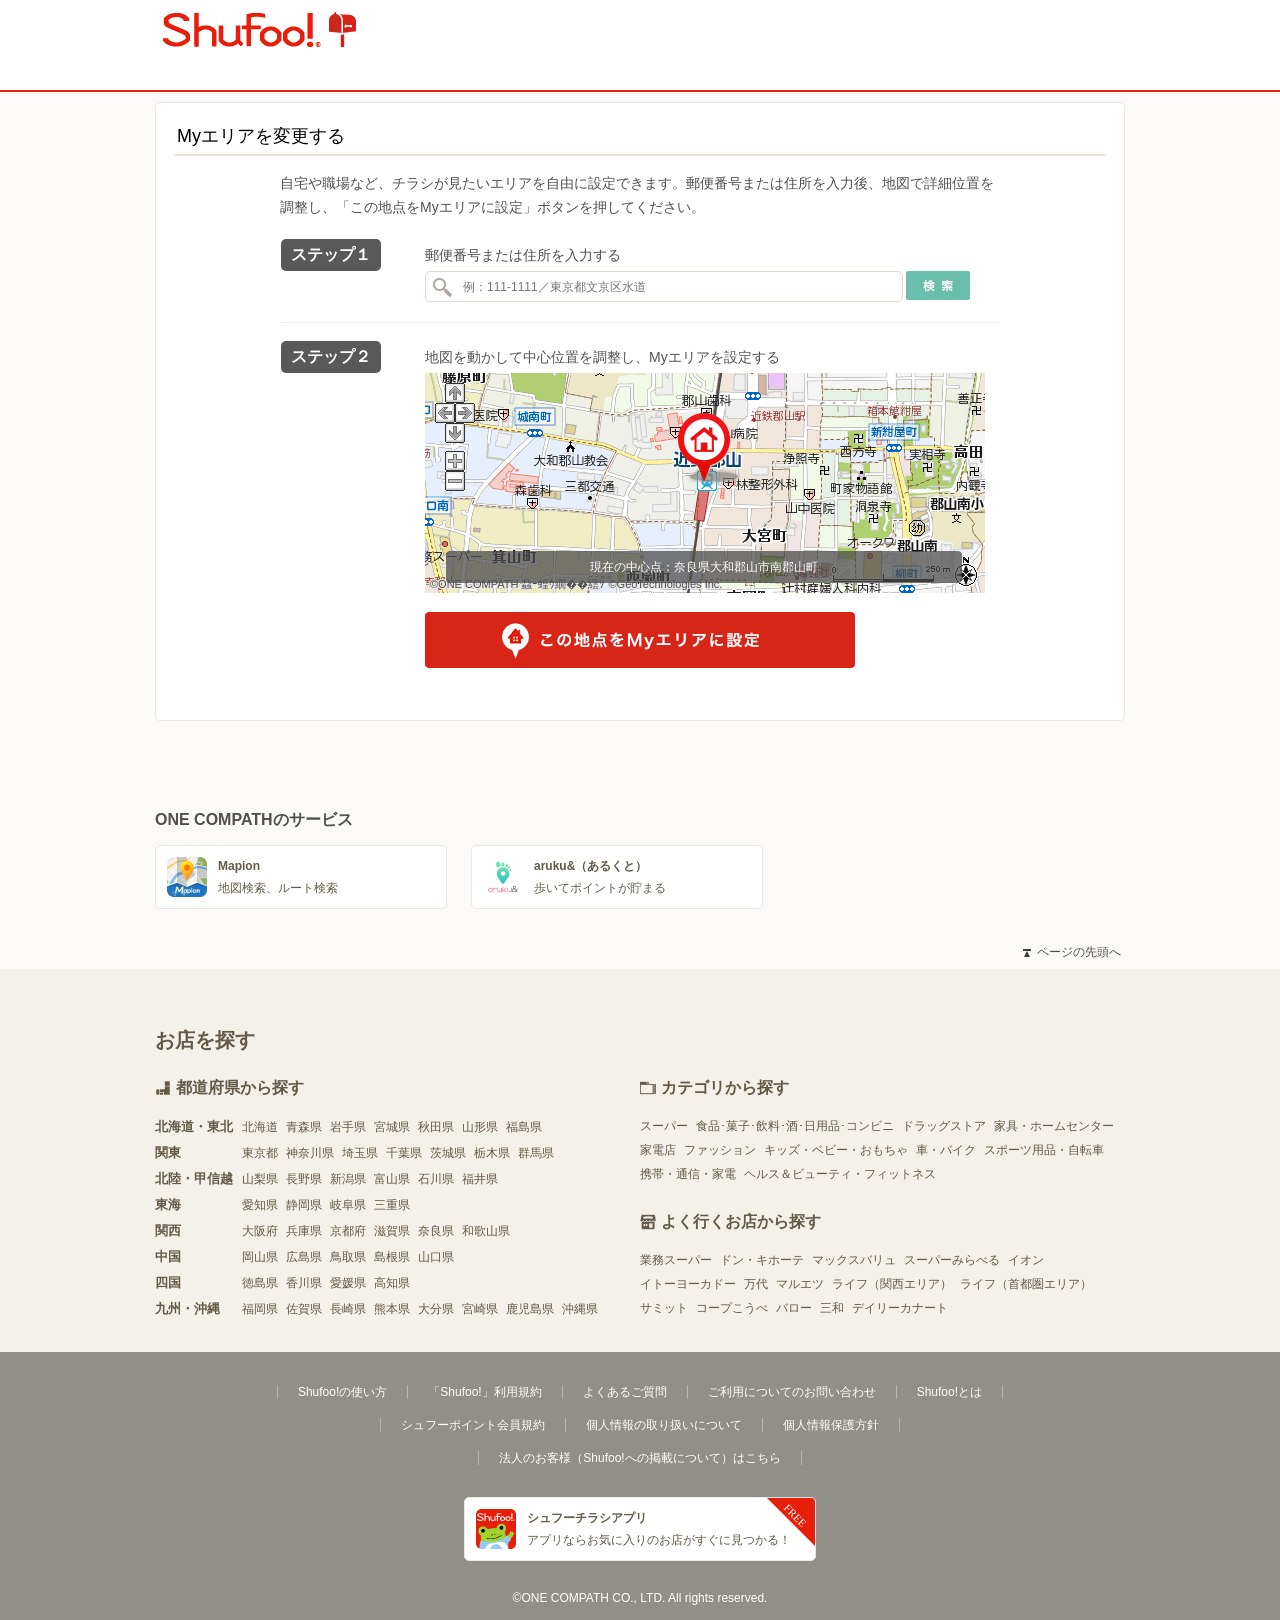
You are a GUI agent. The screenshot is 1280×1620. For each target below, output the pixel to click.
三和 (832, 1308)
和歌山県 (486, 1231)
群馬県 (536, 1153)
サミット (664, 1308)
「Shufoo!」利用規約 (484, 1392)
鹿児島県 (530, 1309)
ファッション (720, 1150)
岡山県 (260, 1257)
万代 (756, 1284)
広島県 (304, 1257)
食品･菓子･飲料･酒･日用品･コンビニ (795, 1126)
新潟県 (348, 1179)
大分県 (436, 1309)
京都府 (348, 1231)
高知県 (392, 1283)
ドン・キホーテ (762, 1260)
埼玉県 (360, 1153)
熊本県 (392, 1309)
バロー (794, 1308)
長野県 (304, 1179)
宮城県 (392, 1127)
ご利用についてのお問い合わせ (792, 1392)
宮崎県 (480, 1309)
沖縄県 (580, 1309)
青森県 (304, 1127)
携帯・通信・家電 (688, 1174)
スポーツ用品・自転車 (1044, 1150)
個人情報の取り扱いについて (664, 1425)
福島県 (524, 1127)
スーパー (664, 1126)
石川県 (436, 1179)
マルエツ (800, 1284)
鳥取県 (348, 1257)
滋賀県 (392, 1231)
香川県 (304, 1283)
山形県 (480, 1127)
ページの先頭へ (1072, 952)
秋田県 (436, 1127)
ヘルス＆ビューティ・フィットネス (840, 1174)
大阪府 (260, 1231)
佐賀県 (304, 1309)
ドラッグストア (944, 1126)
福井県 (480, 1179)
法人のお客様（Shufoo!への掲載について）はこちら (639, 1458)
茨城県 (448, 1153)
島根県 (392, 1257)
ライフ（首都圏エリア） (1026, 1284)
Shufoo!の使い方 (342, 1392)
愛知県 (260, 1205)
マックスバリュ (854, 1260)
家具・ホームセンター (1054, 1126)
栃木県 (492, 1153)
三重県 (392, 1205)
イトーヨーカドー (688, 1284)
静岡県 (304, 1205)
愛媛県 (348, 1283)
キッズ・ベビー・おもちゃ (836, 1150)
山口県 (436, 1257)
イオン (1026, 1260)
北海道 (260, 1127)
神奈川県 (310, 1153)
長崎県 (348, 1309)
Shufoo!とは (949, 1392)
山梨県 (260, 1179)
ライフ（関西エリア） (892, 1284)
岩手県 (348, 1127)
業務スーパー (676, 1260)
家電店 (658, 1150)
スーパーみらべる (952, 1260)
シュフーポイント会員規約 (473, 1425)
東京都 (260, 1153)
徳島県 (260, 1283)
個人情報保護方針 (831, 1425)
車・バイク (946, 1150)
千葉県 (404, 1153)
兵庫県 (304, 1231)
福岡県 (260, 1309)
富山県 (392, 1179)
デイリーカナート (900, 1308)
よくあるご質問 (625, 1392)
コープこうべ (732, 1308)
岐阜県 (348, 1205)
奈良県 (436, 1231)
